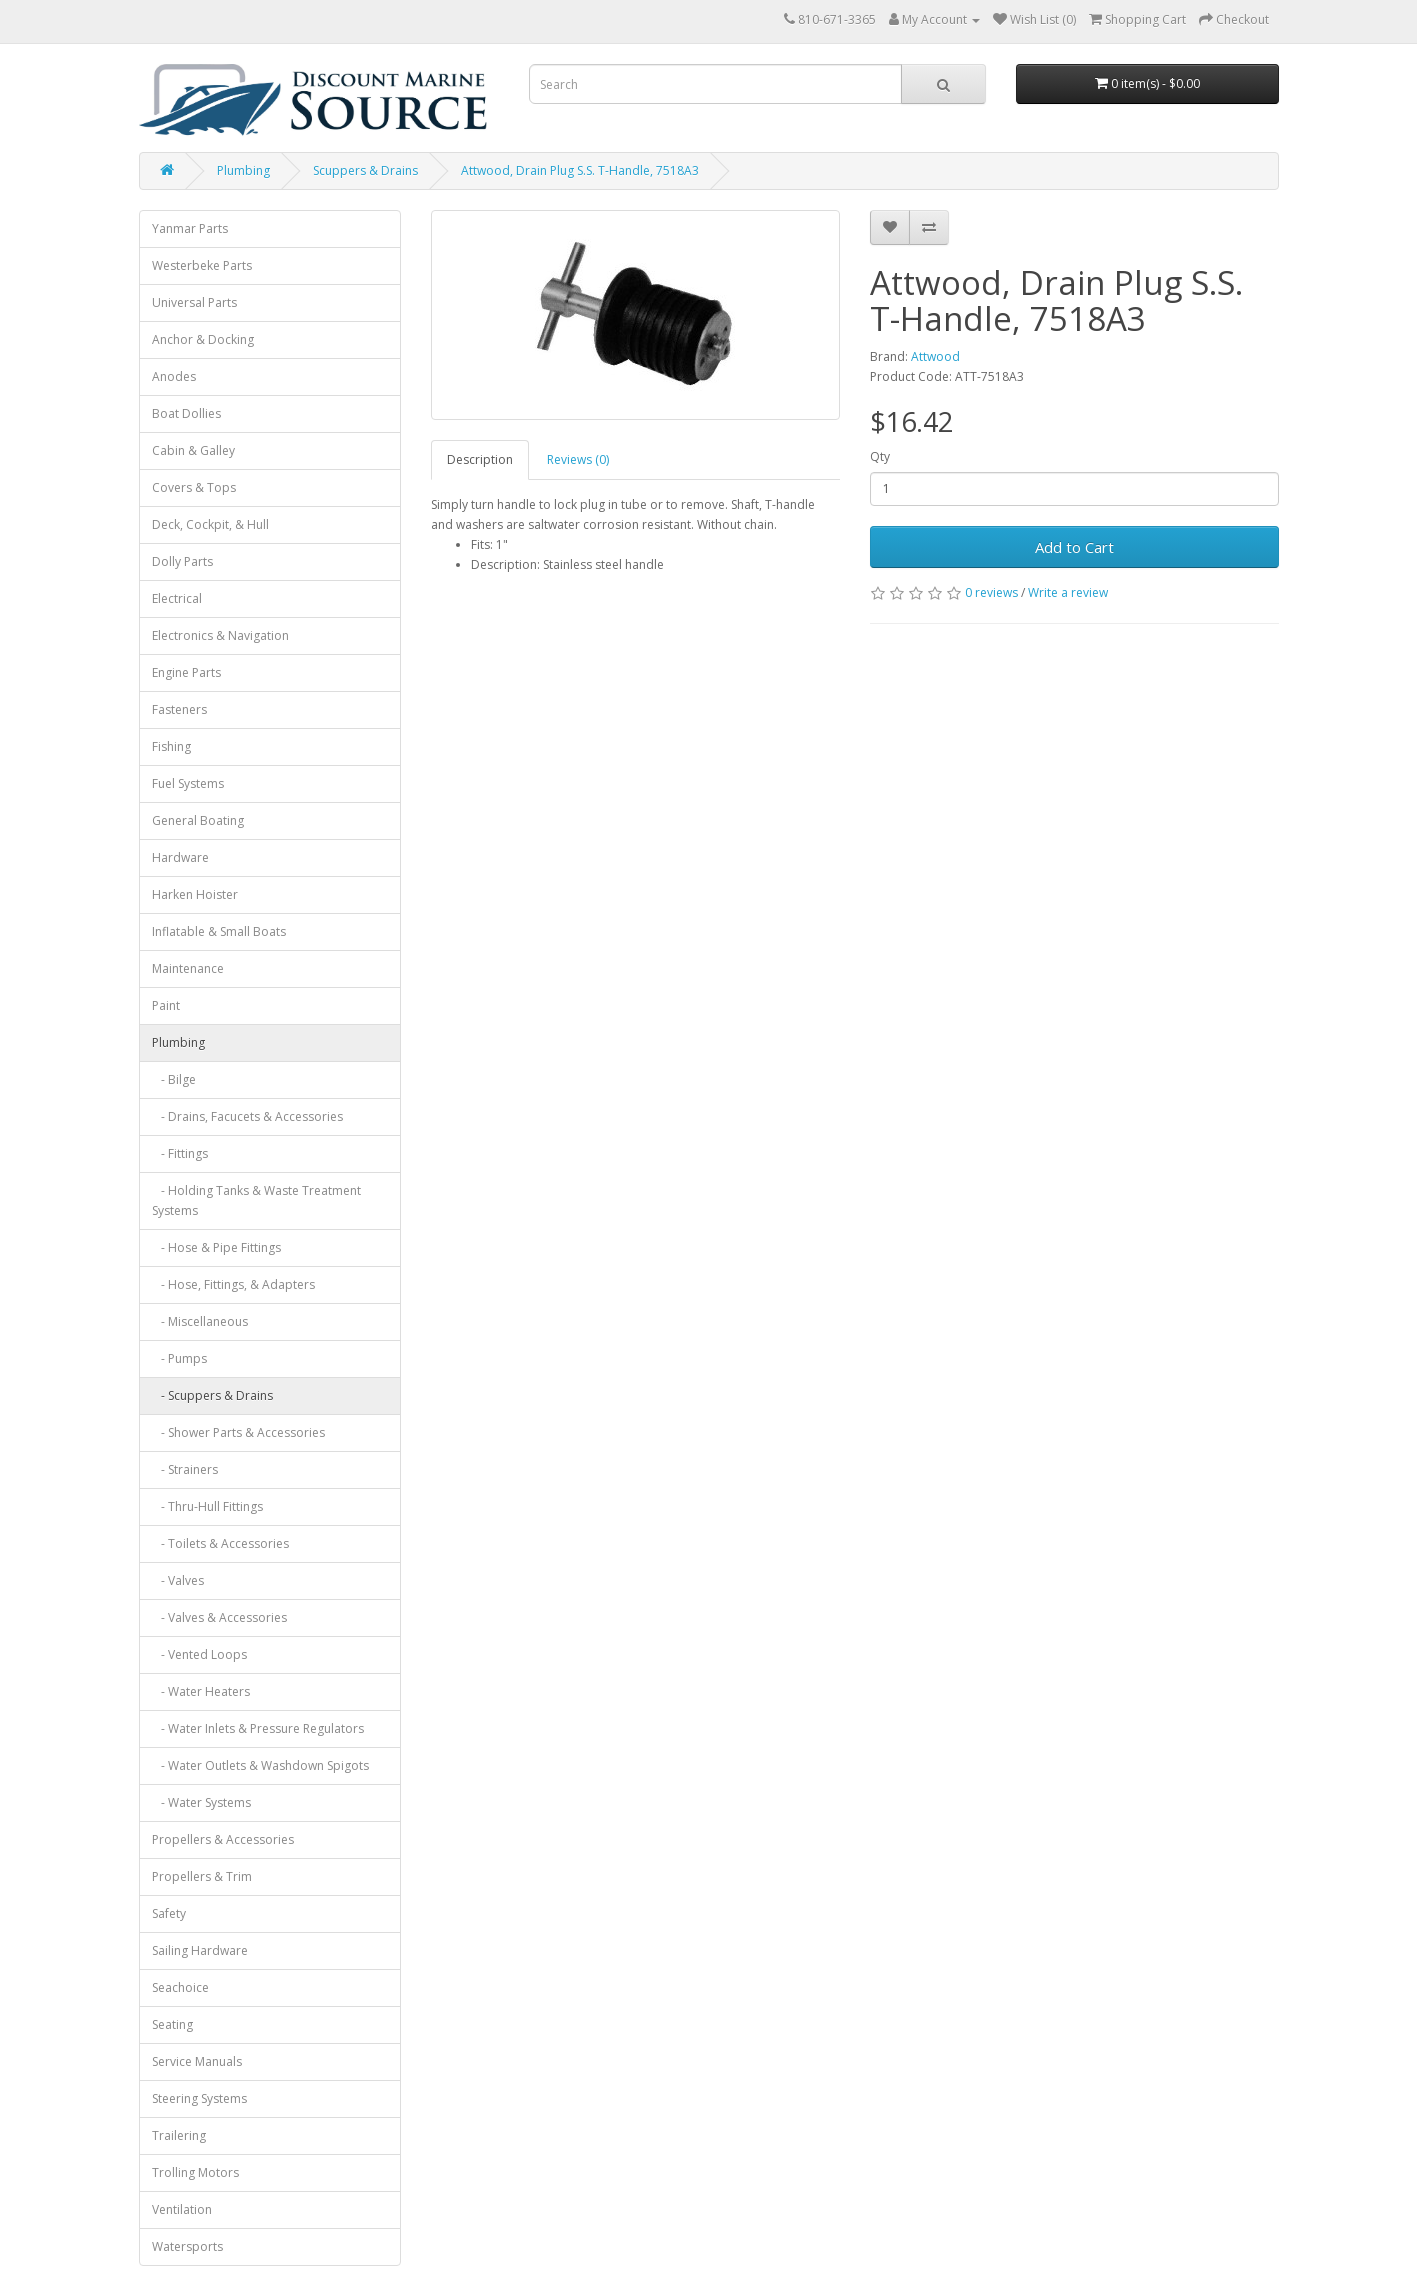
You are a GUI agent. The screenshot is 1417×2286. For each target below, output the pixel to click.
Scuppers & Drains (365, 170)
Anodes (174, 376)
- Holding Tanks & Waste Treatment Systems (256, 1200)
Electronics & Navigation (220, 635)
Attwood (935, 356)
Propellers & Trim (202, 1876)
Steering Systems (199, 2098)
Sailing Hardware (200, 1950)
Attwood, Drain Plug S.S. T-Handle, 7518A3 (580, 170)
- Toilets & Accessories (220, 1543)
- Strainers (185, 1469)
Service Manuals (197, 2061)
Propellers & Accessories (223, 1839)
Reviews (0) (578, 459)
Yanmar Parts (190, 228)
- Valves (178, 1580)
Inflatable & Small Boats (219, 931)
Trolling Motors (195, 2172)
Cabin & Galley (193, 450)
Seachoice (180, 1987)
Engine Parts (186, 672)
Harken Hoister (195, 894)
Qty (880, 456)
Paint (166, 1005)
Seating (172, 2024)
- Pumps (179, 1358)
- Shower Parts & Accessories (238, 1432)
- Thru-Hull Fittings (207, 1506)
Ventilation (182, 2209)
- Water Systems (201, 1802)
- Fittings (180, 1153)
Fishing (171, 746)
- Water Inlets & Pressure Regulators (258, 1728)
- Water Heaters (201, 1691)
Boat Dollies (186, 413)
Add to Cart (1074, 547)
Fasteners (179, 709)
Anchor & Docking (203, 339)
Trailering (179, 2135)
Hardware (180, 857)
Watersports (187, 2246)
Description (480, 459)
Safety (169, 1913)
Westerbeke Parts (202, 265)
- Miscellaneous (200, 1321)
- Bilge (174, 1079)
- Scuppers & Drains (212, 1395)
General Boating (198, 820)
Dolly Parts (182, 561)
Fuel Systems (188, 783)
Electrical (177, 598)
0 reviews (991, 592)
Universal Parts (194, 302)
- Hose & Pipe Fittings (216, 1247)
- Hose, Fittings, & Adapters (233, 1284)
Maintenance (188, 968)
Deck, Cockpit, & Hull (210, 524)
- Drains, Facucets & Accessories (247, 1116)
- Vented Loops (199, 1654)
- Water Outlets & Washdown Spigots (260, 1765)
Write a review (1068, 592)
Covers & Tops (194, 487)
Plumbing (243, 170)
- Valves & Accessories (219, 1617)
